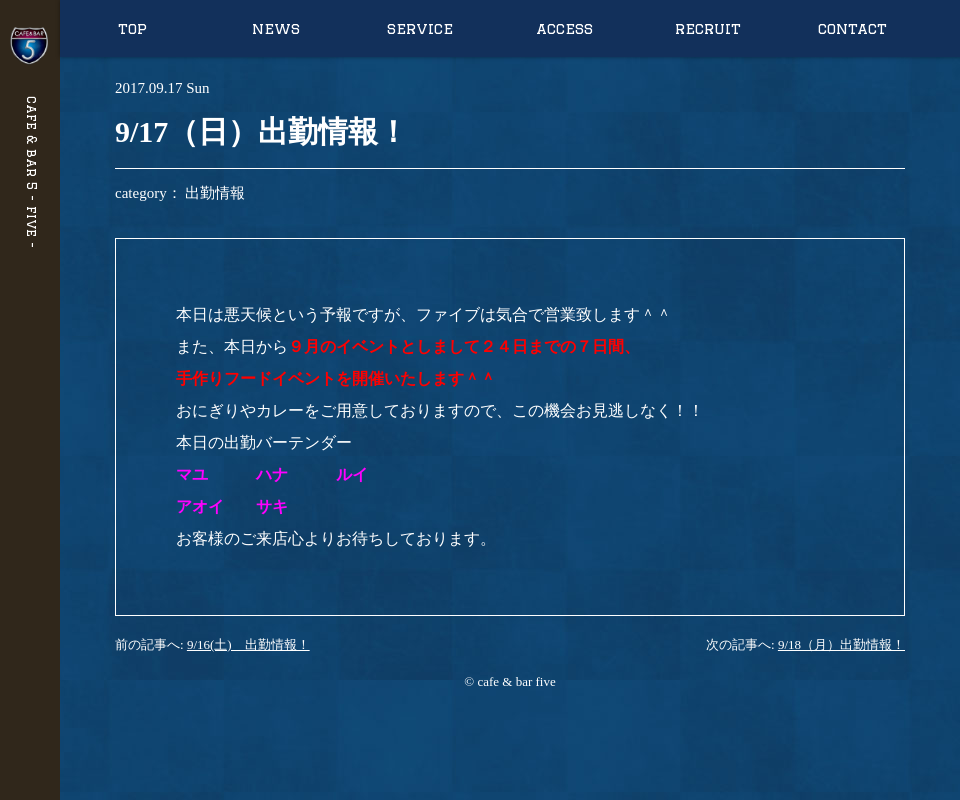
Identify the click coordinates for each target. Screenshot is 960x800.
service (420, 28)
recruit (708, 28)
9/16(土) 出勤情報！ (248, 644)
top (132, 28)
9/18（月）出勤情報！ (841, 644)
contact (852, 28)
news (276, 28)
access (564, 28)
